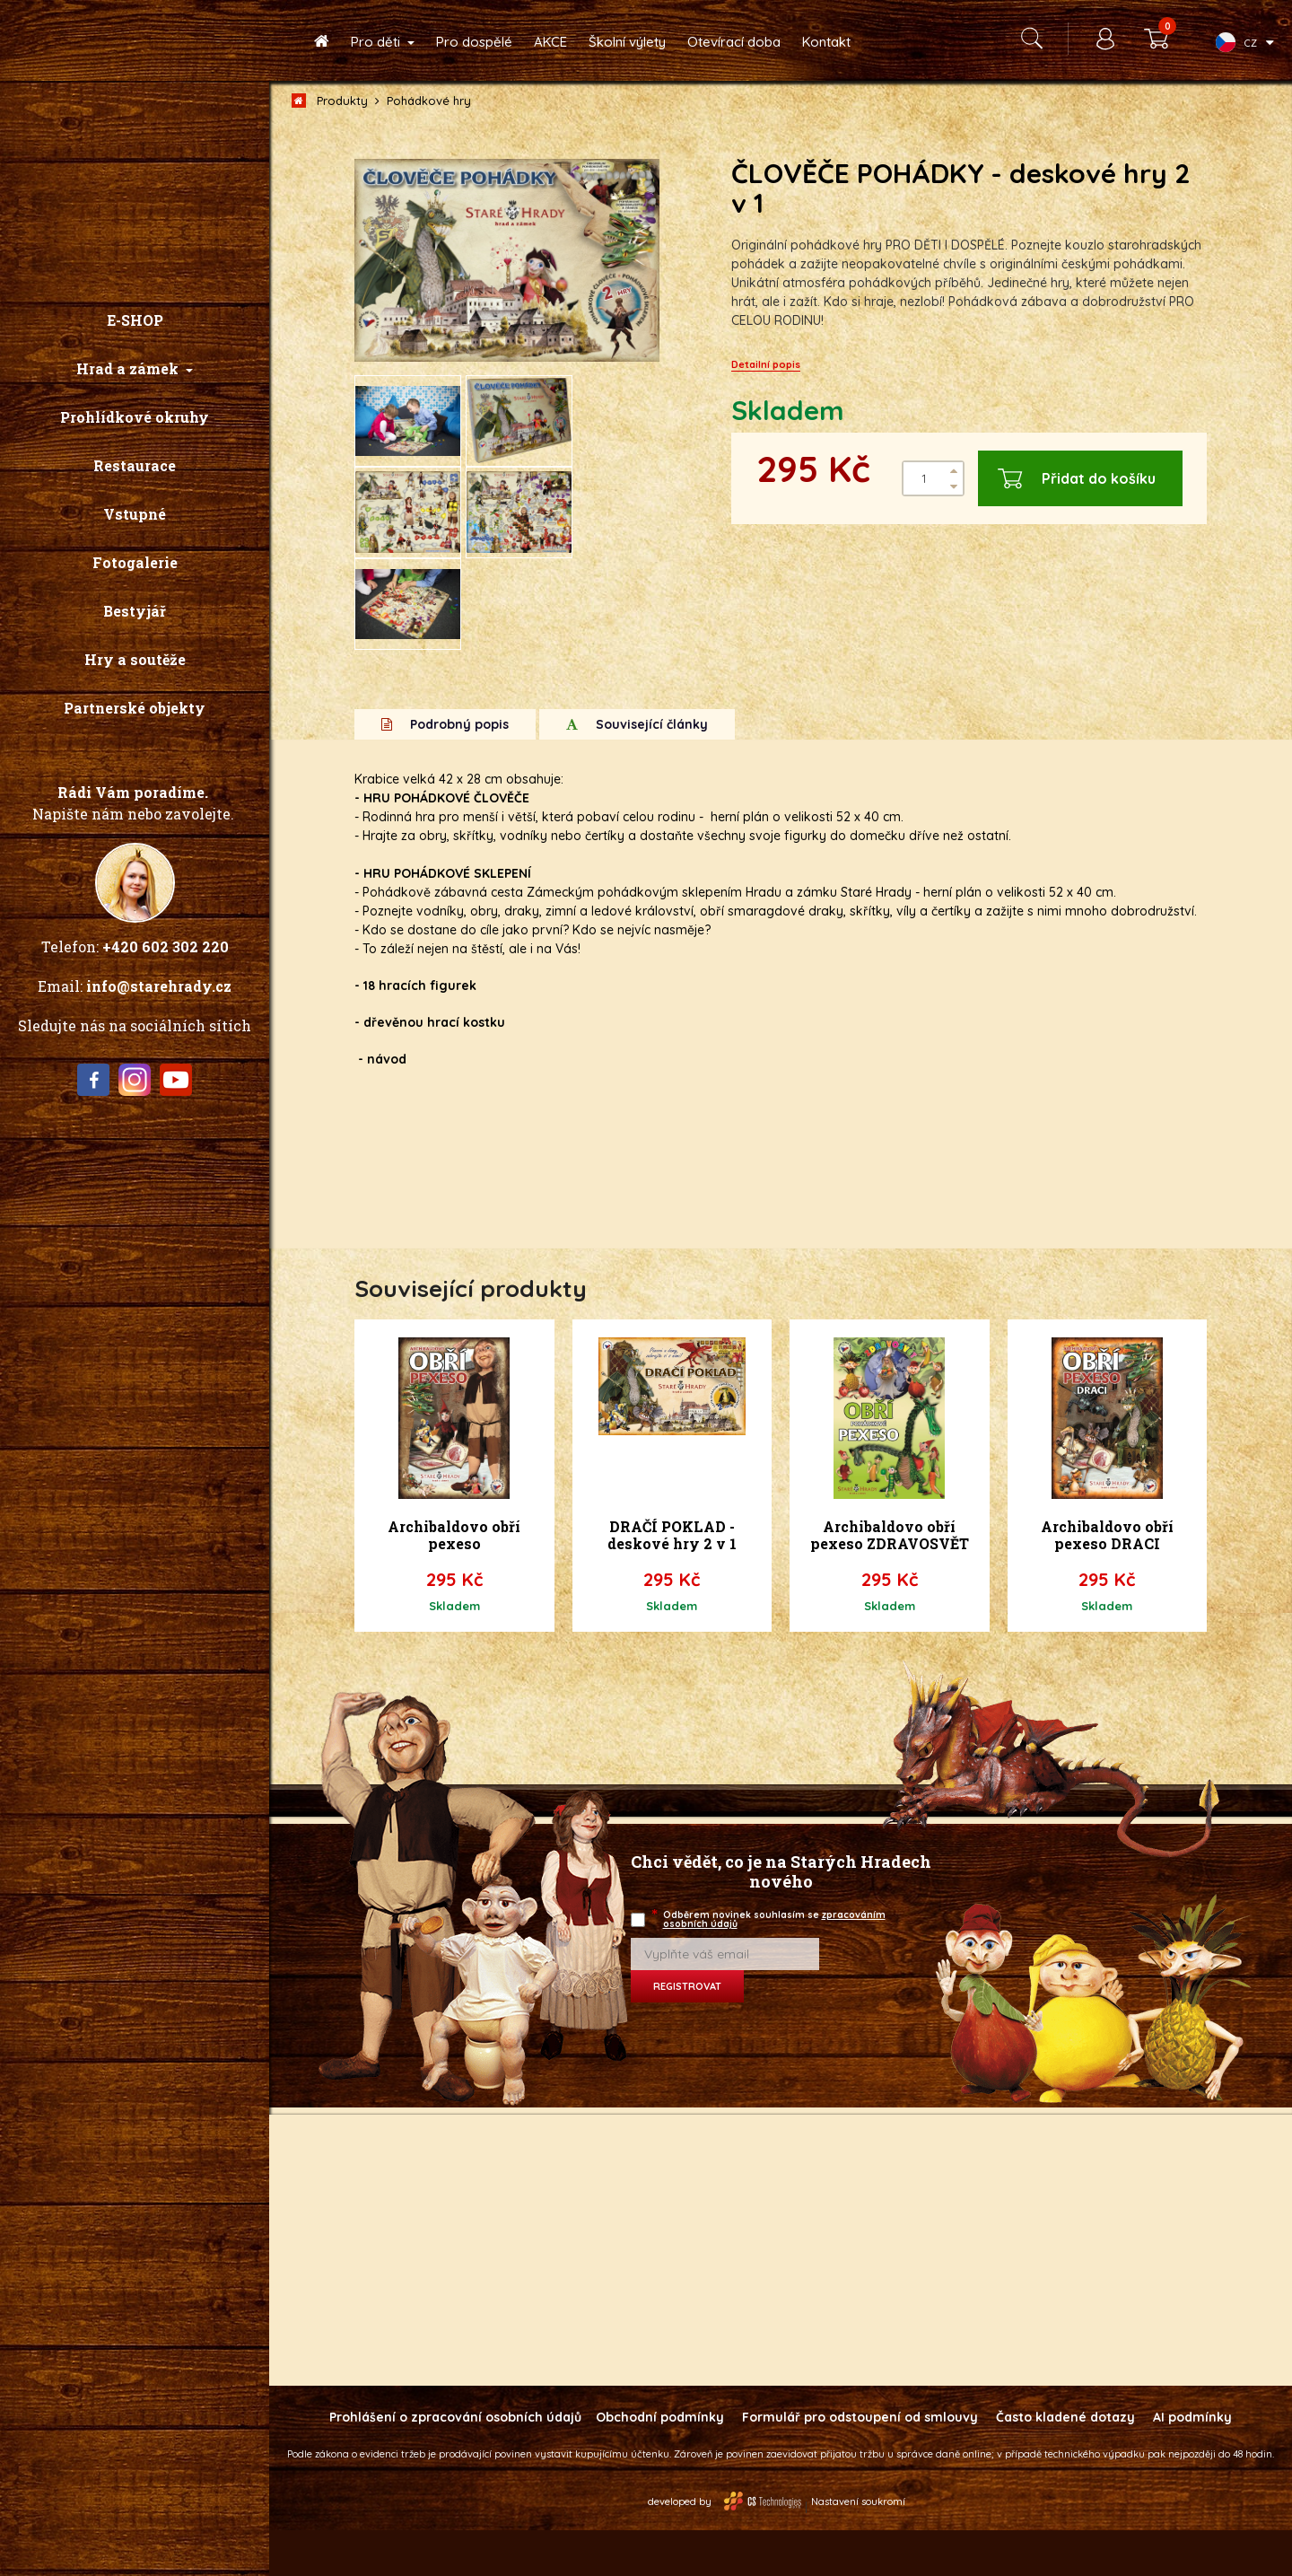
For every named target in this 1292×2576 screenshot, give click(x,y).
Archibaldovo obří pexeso (454, 1581)
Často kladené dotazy (1065, 2463)
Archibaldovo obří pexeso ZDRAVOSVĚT (889, 1581)
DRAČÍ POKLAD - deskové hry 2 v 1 (672, 1581)
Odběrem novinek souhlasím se (770, 1965)
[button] (134, 369)
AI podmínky (1192, 2463)
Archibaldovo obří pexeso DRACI (1107, 1581)
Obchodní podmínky (660, 2463)
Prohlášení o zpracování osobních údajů (455, 2463)
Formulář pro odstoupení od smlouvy (860, 2463)
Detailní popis (765, 364)
